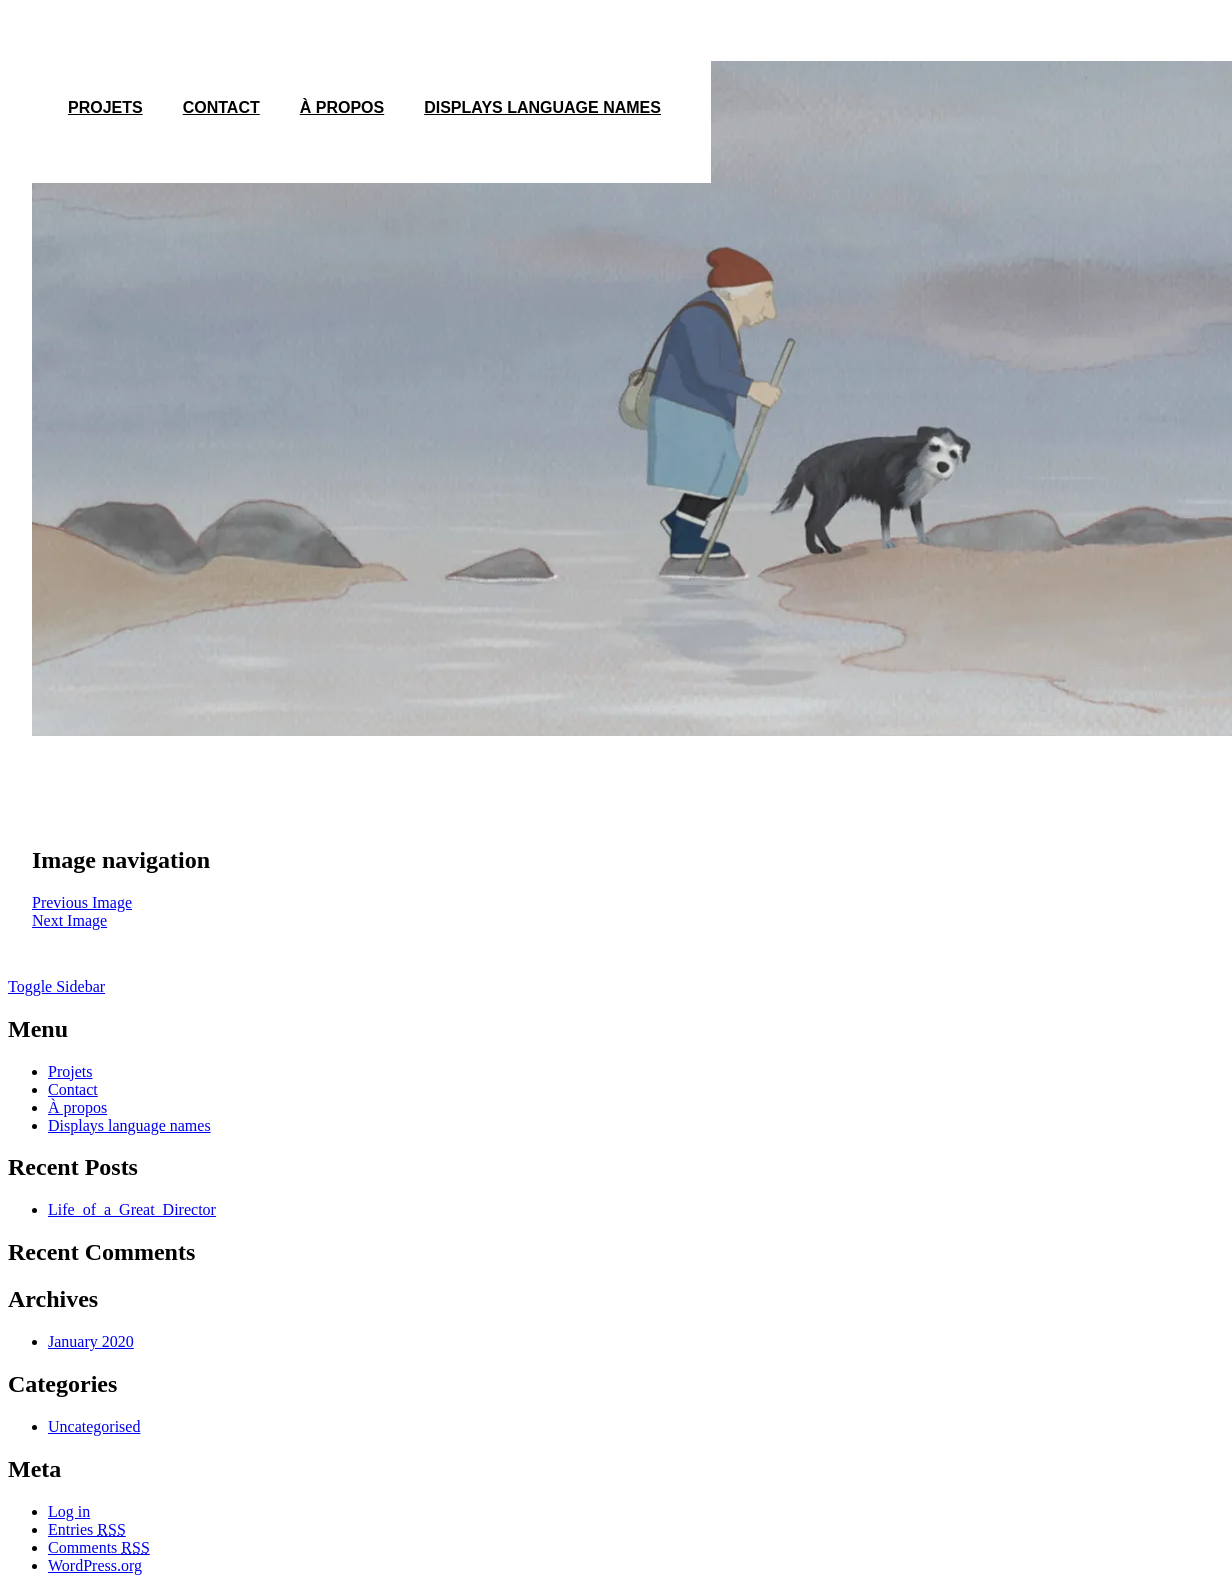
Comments (99, 1547)
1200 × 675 (94, 783)
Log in (69, 1511)
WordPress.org (95, 1565)
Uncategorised (94, 1426)
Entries (87, 1529)
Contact (221, 107)
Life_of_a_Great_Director (132, 1209)
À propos (342, 107)
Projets (70, 1071)
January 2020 (91, 1341)
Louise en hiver (102, 812)
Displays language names (542, 107)
